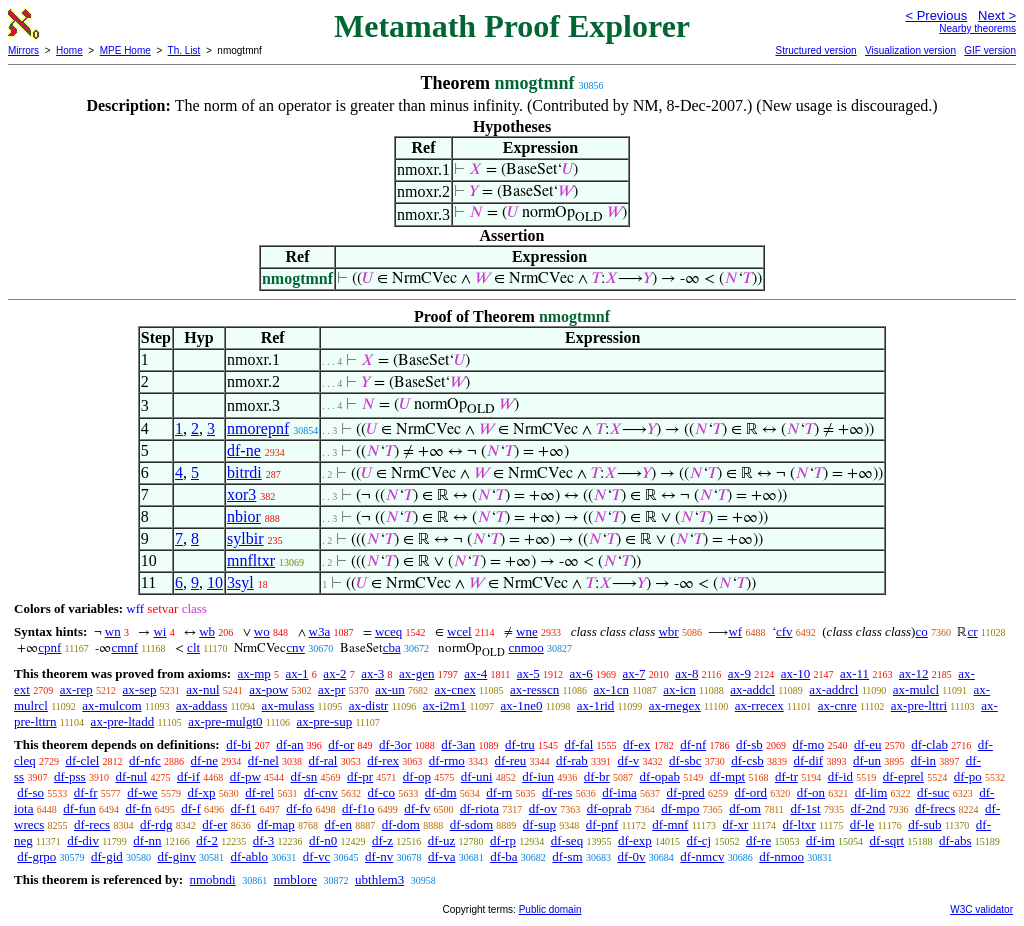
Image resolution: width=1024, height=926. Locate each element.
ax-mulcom (111, 705)
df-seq (567, 840)
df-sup (539, 824)
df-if (188, 776)
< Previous (936, 15)
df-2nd (867, 808)
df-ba (503, 856)
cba (392, 647)
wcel (459, 631)
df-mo (808, 744)
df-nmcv (702, 856)
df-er (214, 824)
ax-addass (201, 705)
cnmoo (525, 647)
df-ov (543, 808)
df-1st (805, 808)
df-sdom (471, 824)
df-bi (238, 744)
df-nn (147, 840)
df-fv (417, 808)
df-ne (244, 450)
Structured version (815, 50)
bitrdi (244, 472)
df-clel (82, 760)
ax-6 (581, 673)
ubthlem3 (379, 879)
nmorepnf (258, 428)
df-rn (499, 792)
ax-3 (372, 673)
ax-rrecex (759, 705)
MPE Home (125, 50)
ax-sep (140, 689)
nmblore (295, 879)
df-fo (299, 808)
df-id (840, 776)
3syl (240, 582)
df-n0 (323, 840)
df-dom (401, 824)
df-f (191, 808)
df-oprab (609, 808)
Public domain (550, 909)
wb (207, 631)
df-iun (538, 776)
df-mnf (670, 824)
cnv (295, 647)
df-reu (511, 760)
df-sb (749, 744)
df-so (30, 792)
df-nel (263, 760)
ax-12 (914, 673)
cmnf (124, 647)
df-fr (86, 792)
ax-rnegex (675, 705)
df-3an (458, 744)
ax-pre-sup (325, 721)
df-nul (131, 776)
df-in (923, 760)
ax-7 (633, 673)
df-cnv (321, 792)
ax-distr (369, 705)
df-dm (441, 792)
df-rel (259, 792)
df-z (382, 840)
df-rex (383, 760)
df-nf (693, 744)
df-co (381, 792)
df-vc (316, 856)
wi (159, 631)
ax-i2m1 (444, 705)
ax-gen (416, 673)
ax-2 (334, 673)
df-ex (636, 744)
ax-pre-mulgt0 (225, 721)
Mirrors (23, 50)
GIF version (990, 50)
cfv (784, 631)
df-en (337, 824)
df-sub (924, 824)
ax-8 (686, 673)
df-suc (933, 792)
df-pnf (602, 824)
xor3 (241, 494)
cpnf (49, 647)
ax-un (390, 689)
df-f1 (244, 808)
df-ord (751, 792)
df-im (820, 840)
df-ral (323, 760)
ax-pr (331, 689)
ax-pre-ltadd (123, 721)
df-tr (786, 776)
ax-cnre (837, 705)
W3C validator (981, 909)
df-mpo (680, 808)
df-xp (201, 792)
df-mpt (727, 776)
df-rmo (447, 760)
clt (193, 647)
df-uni (477, 776)
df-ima (619, 792)
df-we (142, 792)
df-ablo (250, 856)
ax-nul (202, 689)
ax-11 (854, 673)
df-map (276, 824)
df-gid (107, 856)
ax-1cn (611, 689)
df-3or (395, 744)
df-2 (207, 840)
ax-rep (76, 689)
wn (113, 631)
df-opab (660, 776)
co (921, 631)
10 (215, 582)
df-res (557, 792)
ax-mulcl (916, 689)
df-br (597, 776)
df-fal (578, 744)
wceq (388, 631)
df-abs (955, 840)
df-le (862, 824)
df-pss (70, 776)
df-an (289, 744)
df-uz (441, 840)
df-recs (92, 824)
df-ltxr (798, 824)
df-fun (79, 808)
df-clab (929, 744)
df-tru (520, 744)
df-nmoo (781, 856)
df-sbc (685, 760)
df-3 (264, 840)
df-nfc (145, 760)
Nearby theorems (977, 28)
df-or (341, 744)
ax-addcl (752, 689)
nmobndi (212, 879)
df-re (758, 840)
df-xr (735, 824)
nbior (244, 516)
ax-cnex (455, 689)
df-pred (686, 792)
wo (262, 631)
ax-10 (796, 673)
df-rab (572, 760)
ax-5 (528, 673)
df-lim (871, 792)
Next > (997, 15)
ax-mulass (288, 705)
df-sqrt (887, 840)
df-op (417, 776)
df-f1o (358, 808)
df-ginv (177, 856)
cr (972, 631)
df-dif (809, 760)
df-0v (631, 856)
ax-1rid (596, 705)
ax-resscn (534, 689)
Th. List (184, 50)
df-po (968, 776)
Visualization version (910, 50)
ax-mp (254, 673)
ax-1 (297, 673)
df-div (83, 840)
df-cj (699, 840)
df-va (441, 856)
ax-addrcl (833, 689)
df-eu (867, 744)
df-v (629, 760)
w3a (320, 631)
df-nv (379, 856)
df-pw (245, 776)
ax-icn (679, 689)
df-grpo (36, 856)
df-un (867, 760)
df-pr (360, 776)
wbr (668, 631)
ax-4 (475, 673)
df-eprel (903, 776)
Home (69, 50)
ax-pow (268, 689)
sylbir (245, 538)
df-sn (304, 776)
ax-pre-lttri (919, 705)
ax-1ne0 (522, 705)
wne (527, 631)
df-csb (747, 760)
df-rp (503, 840)
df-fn (139, 808)
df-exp (635, 840)
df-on (811, 792)
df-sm (567, 856)
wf (735, 631)
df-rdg (156, 824)
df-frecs (935, 808)
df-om (745, 808)
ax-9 (739, 673)
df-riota (479, 808)
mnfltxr (251, 560)
